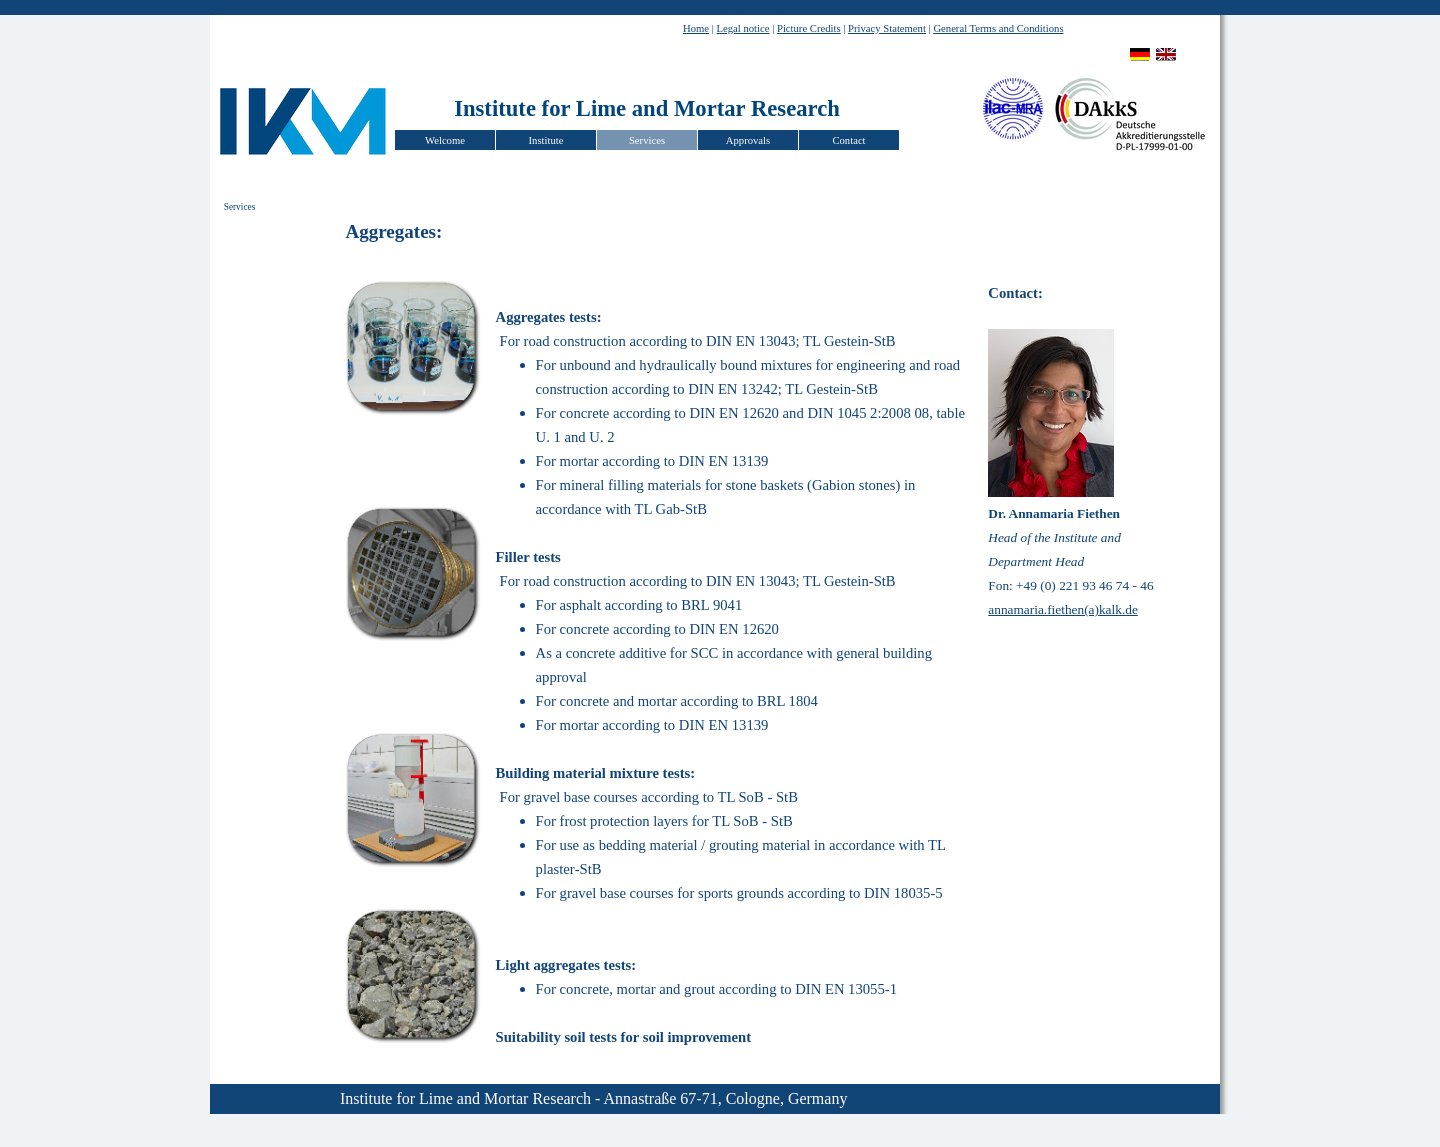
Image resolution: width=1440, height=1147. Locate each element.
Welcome (445, 140)
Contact (848, 140)
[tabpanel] (948, 27)
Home (696, 28)
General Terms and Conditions (998, 28)
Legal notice (743, 28)
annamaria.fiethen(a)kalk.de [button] (1063, 609)
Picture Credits (809, 28)
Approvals (748, 140)
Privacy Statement (887, 28)
